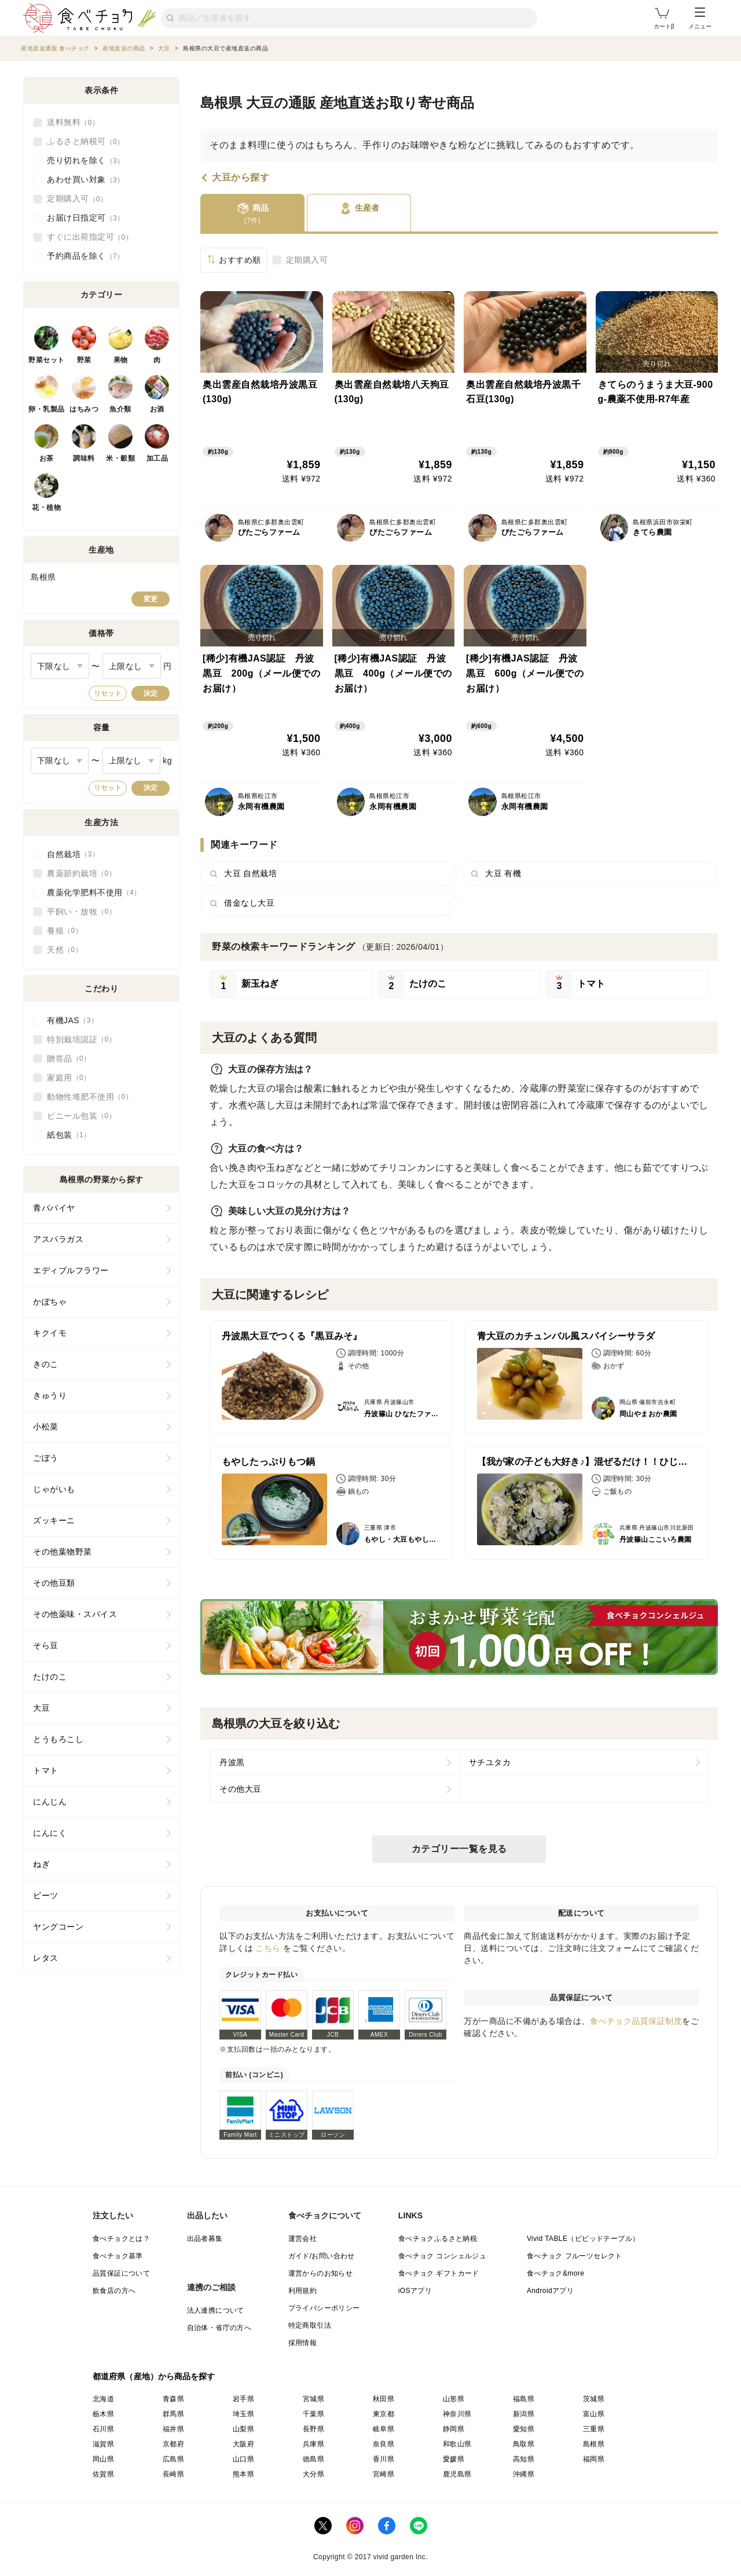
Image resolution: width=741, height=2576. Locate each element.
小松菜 (45, 1426)
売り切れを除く (85, 161)
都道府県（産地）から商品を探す (154, 2376)
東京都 (383, 2414)
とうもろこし (58, 1739)
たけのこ (50, 1676)
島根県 (593, 2444)
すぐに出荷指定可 (90, 237)
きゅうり (50, 1395)
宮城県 (313, 2399)
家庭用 (69, 1077)
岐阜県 (383, 2429)
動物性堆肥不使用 (90, 1097)
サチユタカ (490, 1762)
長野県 (313, 2429)
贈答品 (69, 1058)
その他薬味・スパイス (75, 1614)
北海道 (103, 2399)
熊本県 (243, 2474)
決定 (150, 693)
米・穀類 (120, 458)
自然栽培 (73, 854)
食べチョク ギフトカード (438, 2273)
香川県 (383, 2459)
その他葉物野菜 (62, 1551)
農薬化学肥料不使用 (94, 892)
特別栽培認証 (81, 1039)
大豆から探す (240, 177)
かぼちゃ (50, 1301)
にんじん (50, 1801)
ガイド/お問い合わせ (321, 2256)
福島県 (523, 2399)
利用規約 (302, 2291)
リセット (108, 693)
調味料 (84, 458)
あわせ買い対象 (85, 180)
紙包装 (69, 1135)
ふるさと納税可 (85, 142)
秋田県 (383, 2399)
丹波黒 (232, 1762)
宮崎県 (383, 2474)
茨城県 (593, 2399)
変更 (150, 599)
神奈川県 (457, 2414)
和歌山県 (457, 2444)
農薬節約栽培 (81, 873)
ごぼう (45, 1457)
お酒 (157, 409)
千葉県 (313, 2414)
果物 (120, 360)
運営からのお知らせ (320, 2273)
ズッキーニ (54, 1520)
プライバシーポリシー (324, 2308)
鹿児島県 (457, 2474)
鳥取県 (523, 2444)
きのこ (45, 1364)
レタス (45, 1958)
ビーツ (45, 1895)
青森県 (173, 2399)
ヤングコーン (58, 1926)
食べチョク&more (555, 2273)
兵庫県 (313, 2444)
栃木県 (103, 2414)
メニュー (699, 19)
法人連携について (215, 2310)
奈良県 (383, 2444)
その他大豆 (240, 1789)
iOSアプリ (415, 2291)
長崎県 (173, 2474)
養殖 (64, 930)
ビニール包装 (81, 1116)
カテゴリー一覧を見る (459, 1849)
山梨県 (243, 2429)
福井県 (173, 2429)
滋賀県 (103, 2444)
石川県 (103, 2429)
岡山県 (103, 2459)
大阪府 (243, 2444)
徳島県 (313, 2459)
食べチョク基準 (118, 2256)
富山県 (593, 2414)
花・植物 (46, 508)
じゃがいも (54, 1489)
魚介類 (120, 409)
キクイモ (50, 1332)
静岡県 (453, 2429)
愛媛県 (453, 2459)
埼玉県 (243, 2414)
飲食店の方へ (114, 2291)
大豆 (41, 1708)
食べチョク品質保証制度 (636, 2021)
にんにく (50, 1833)
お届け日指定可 (85, 218)
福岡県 (593, 2459)
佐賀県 (103, 2474)
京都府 (173, 2444)
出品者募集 (205, 2239)
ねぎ (41, 1864)
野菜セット (46, 360)
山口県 (243, 2459)
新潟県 (523, 2414)
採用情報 (302, 2343)
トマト (45, 1770)
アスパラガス (58, 1239)
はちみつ (83, 409)
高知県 (523, 2459)
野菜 (84, 360)
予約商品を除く (85, 256)
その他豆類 (54, 1583)
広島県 (173, 2459)
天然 (64, 950)
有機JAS (72, 1020)
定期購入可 (307, 259)
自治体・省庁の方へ (219, 2328)
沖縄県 (523, 2474)
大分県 (313, 2474)
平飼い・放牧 (81, 911)
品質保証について (121, 2273)
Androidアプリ (550, 2291)
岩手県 (243, 2399)
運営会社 (302, 2239)
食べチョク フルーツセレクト (574, 2256)
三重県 (593, 2429)
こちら (268, 1948)
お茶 (46, 458)
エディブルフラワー (71, 1270)
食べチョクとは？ (121, 2239)
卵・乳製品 (46, 409)
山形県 (453, 2399)
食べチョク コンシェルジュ (442, 2256)
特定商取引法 (309, 2325)
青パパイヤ (54, 1207)
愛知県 (523, 2429)
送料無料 (73, 122)
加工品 (157, 458)
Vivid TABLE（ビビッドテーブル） (583, 2239)
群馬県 (173, 2414)
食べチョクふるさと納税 (437, 2239)
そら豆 (45, 1645)
